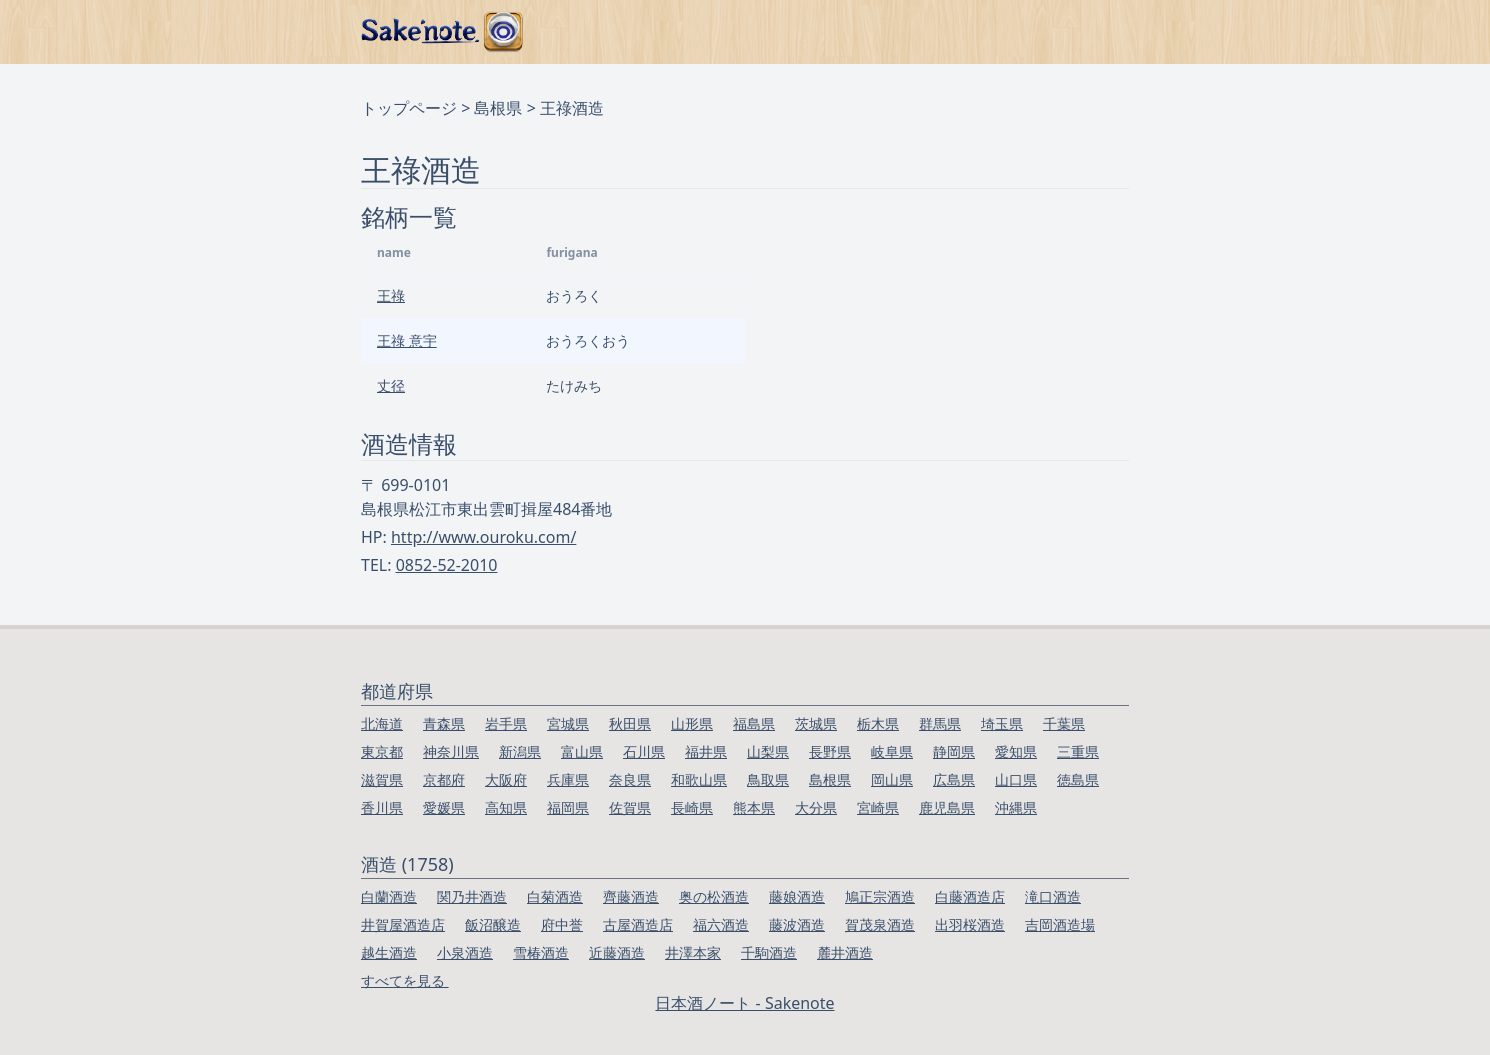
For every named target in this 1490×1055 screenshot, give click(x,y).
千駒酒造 (769, 952)
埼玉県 (1002, 723)
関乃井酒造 (472, 896)
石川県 (644, 751)
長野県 (830, 751)
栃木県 (878, 723)
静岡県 (954, 751)
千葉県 (1064, 723)
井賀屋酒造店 (403, 924)
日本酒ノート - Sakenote (744, 1003)
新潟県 (520, 751)
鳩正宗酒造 (880, 896)
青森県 (444, 723)
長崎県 (692, 807)
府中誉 (562, 924)
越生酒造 (389, 952)
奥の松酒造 (714, 896)
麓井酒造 (845, 952)
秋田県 (630, 723)
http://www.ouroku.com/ (483, 537)
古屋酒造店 (638, 924)
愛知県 (1016, 751)
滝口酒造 (1053, 896)
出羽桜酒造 (970, 924)
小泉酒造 (465, 952)
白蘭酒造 (389, 896)
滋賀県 (382, 779)
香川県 (382, 807)
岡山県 (892, 779)
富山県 (582, 751)
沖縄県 (1016, 807)
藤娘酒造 (797, 896)
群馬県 (940, 723)
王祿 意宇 (407, 340)
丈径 (391, 385)
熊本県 (754, 807)
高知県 (506, 807)
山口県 (1016, 779)
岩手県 (506, 723)
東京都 (382, 751)
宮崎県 (878, 807)
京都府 (444, 779)
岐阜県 (892, 751)
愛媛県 (444, 807)
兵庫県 (568, 779)
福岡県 (568, 807)
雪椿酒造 (541, 952)
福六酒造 (721, 924)
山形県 (692, 723)
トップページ (409, 108)
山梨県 (768, 751)
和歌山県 (699, 779)
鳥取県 (768, 779)
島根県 (498, 108)
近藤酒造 (617, 952)
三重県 (1078, 751)
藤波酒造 (797, 924)
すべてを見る (405, 980)
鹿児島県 (947, 807)
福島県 (754, 723)
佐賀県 (630, 807)
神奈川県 (451, 751)
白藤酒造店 (970, 896)
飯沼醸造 (493, 924)
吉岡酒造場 (1060, 924)
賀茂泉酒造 (880, 924)
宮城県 (568, 723)
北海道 (382, 723)
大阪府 (506, 779)
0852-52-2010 (447, 565)
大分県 (816, 807)
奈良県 (630, 779)
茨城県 (816, 723)
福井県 (706, 751)
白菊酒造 (555, 896)
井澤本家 (693, 952)
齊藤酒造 (631, 896)
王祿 (391, 295)
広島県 (954, 779)
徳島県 (1078, 779)
